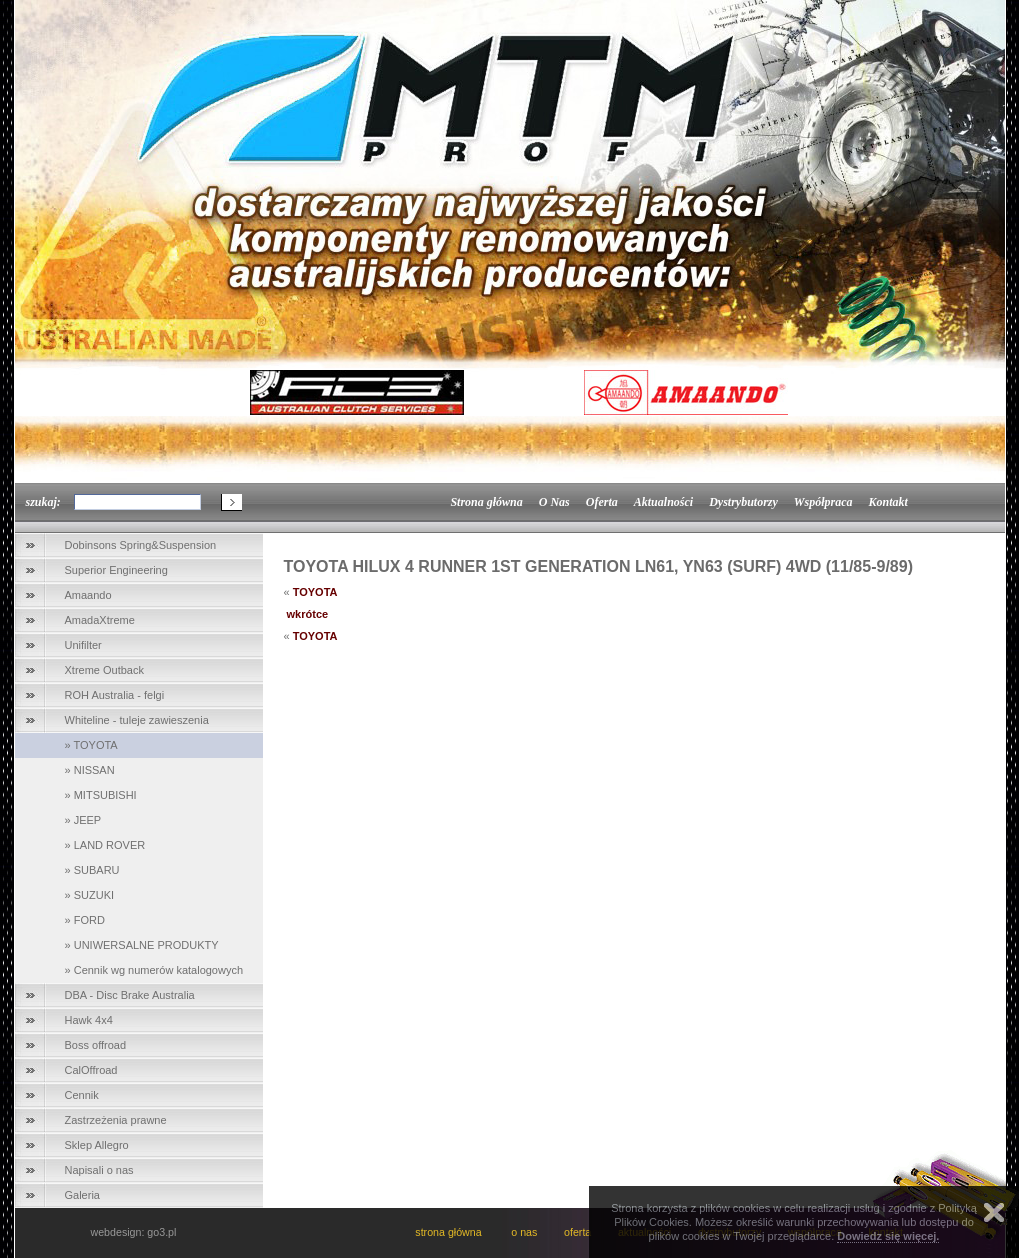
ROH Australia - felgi (115, 695)
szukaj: (43, 502)
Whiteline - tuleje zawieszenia (137, 720)
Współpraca (823, 502)
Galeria (82, 1195)
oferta (577, 1232)
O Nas (554, 502)
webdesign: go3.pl (134, 1232)
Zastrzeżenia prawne (116, 1120)
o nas (524, 1232)
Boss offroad (96, 1045)
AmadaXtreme (100, 620)
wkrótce (308, 614)
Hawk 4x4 (89, 1020)
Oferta (602, 502)
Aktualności (663, 502)
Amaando (88, 595)
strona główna (449, 1232)
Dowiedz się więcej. (888, 1236)
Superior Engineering (116, 570)
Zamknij (994, 1212)
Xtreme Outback (104, 670)
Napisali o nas (99, 1170)
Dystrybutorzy (743, 502)
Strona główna (486, 502)
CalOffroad (91, 1070)
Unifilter (83, 645)
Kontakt (887, 502)
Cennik (82, 1095)
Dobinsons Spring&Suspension (141, 545)
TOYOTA (315, 592)
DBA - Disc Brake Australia (130, 995)
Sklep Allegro (97, 1145)
